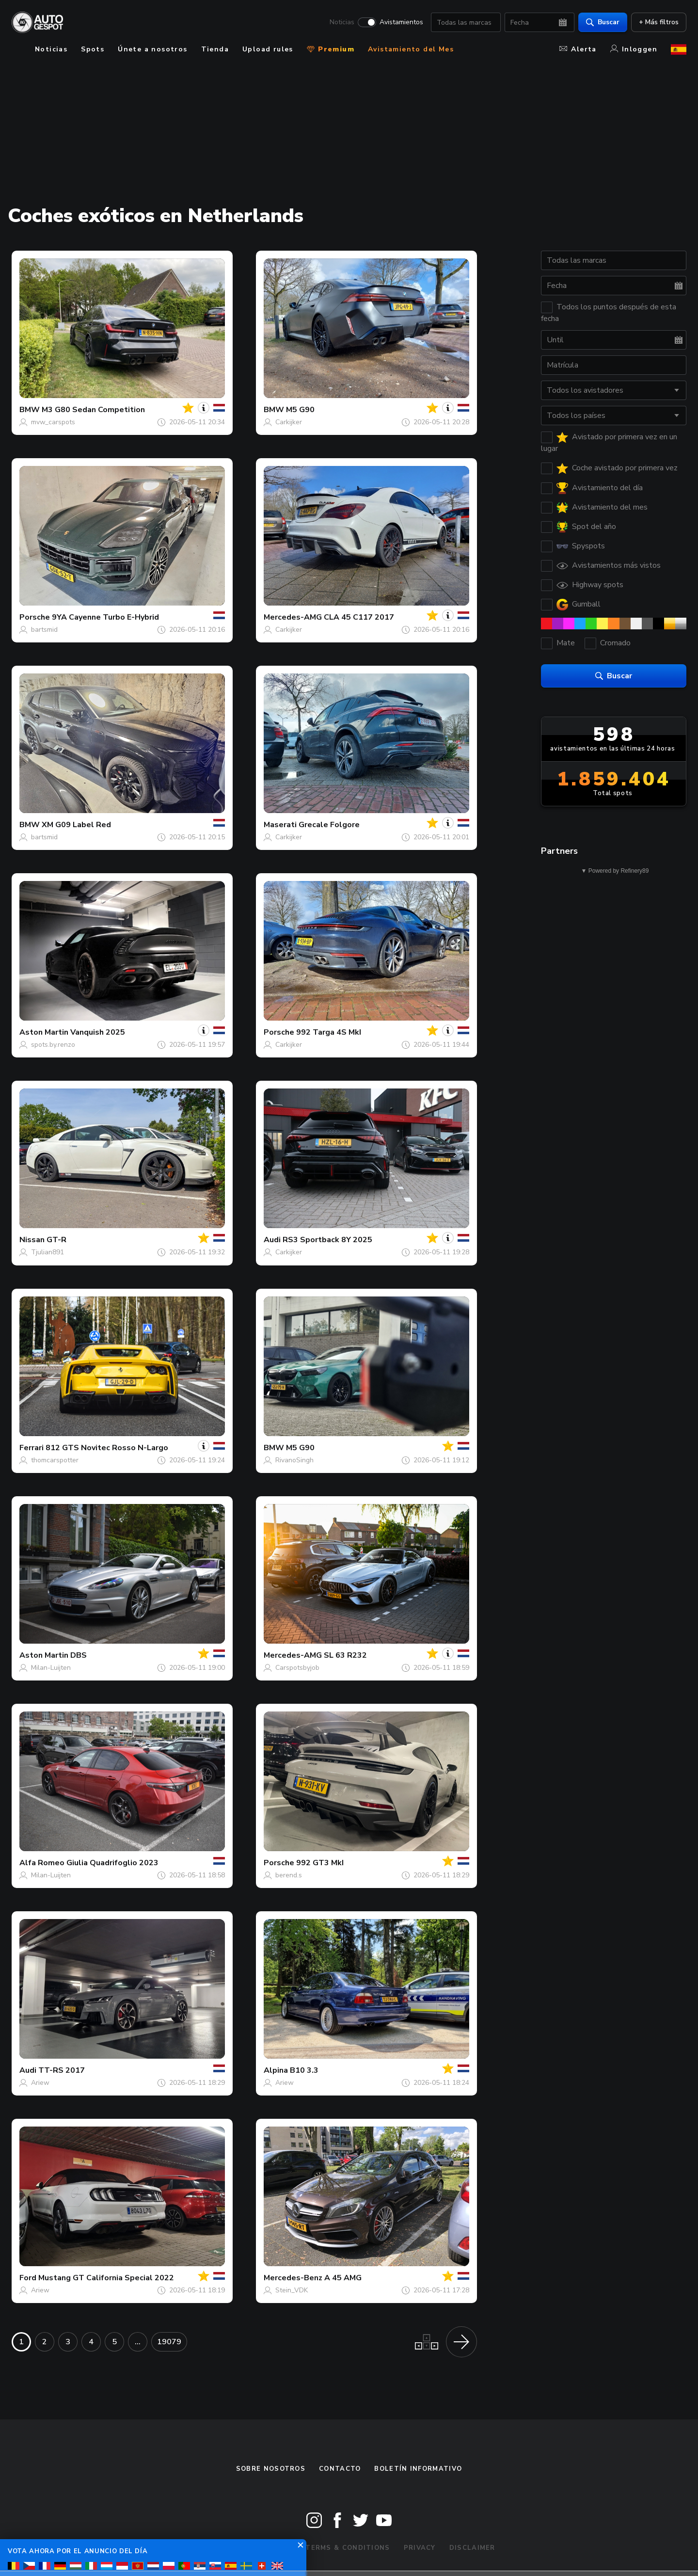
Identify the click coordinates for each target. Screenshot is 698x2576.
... (138, 2341)
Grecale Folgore (329, 824)
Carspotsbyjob (297, 1667)
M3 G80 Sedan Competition (93, 409)
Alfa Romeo (41, 1862)
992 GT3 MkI (320, 1862)
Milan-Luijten (51, 1667)
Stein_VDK (291, 2290)
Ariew (40, 2082)
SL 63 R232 (345, 1655)
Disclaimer (472, 2548)
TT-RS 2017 (61, 2070)
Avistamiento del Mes (411, 49)
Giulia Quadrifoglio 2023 (112, 1862)
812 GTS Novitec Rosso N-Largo (107, 1447)
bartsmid (44, 629)
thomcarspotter (55, 1460)
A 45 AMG (343, 2277)
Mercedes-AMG (293, 617)
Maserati (280, 824)
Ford (27, 2277)
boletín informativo (418, 2468)
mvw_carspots (53, 422)
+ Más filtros (659, 22)
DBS (78, 1655)
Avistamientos (401, 22)
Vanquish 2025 (97, 1032)
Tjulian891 (47, 1252)
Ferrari (31, 1447)
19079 (169, 2341)
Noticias (342, 22)
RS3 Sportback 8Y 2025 (327, 1239)
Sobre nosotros (270, 2468)
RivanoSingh (294, 1460)
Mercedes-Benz (293, 2277)
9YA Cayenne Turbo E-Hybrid (105, 617)
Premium (330, 49)
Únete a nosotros (152, 49)
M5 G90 (300, 409)
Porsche (34, 617)
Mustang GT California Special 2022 (106, 2277)
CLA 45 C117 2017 (359, 617)
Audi (272, 1239)
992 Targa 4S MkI (328, 1032)
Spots (92, 49)
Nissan (32, 1239)
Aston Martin (43, 1032)
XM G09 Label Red (76, 824)
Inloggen (633, 49)
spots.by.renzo (53, 1044)
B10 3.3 (304, 2070)
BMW (29, 409)
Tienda (215, 49)
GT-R (56, 1239)
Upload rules (267, 49)
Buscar (602, 22)
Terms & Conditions (347, 2548)
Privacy (420, 2548)
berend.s (288, 1875)
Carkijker (288, 422)
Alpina (276, 2070)
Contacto (340, 2468)
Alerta (577, 49)
